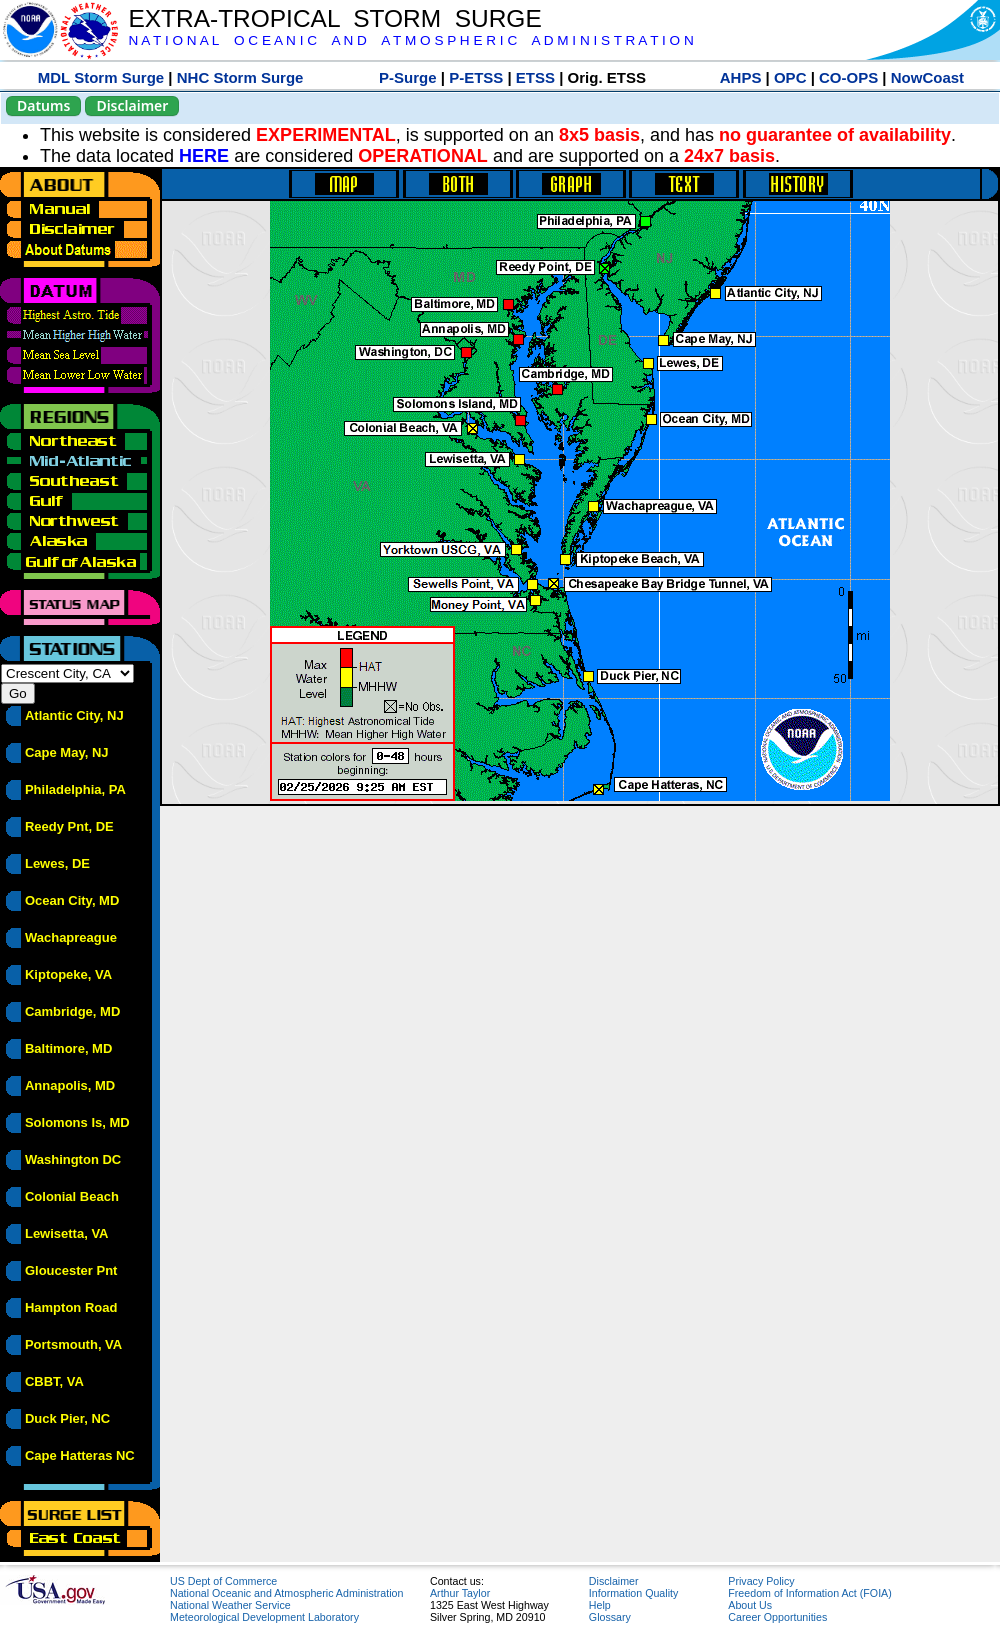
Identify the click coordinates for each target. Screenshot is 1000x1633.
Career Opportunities (777, 1617)
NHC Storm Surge (240, 77)
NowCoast (927, 77)
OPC (790, 77)
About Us (750, 1605)
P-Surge (408, 77)
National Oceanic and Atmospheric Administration (286, 1593)
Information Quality (633, 1593)
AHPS (741, 77)
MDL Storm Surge (101, 77)
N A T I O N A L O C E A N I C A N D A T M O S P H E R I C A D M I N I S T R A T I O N (410, 40)
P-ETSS (476, 77)
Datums (43, 105)
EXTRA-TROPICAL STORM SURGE (334, 18)
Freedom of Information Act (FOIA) (809, 1593)
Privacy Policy (761, 1581)
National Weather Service (230, 1605)
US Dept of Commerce (223, 1581)
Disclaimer (132, 105)
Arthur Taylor (460, 1593)
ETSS (535, 77)
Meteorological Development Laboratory (264, 1617)
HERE (204, 156)
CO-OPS (848, 77)
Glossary (610, 1617)
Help (600, 1605)
